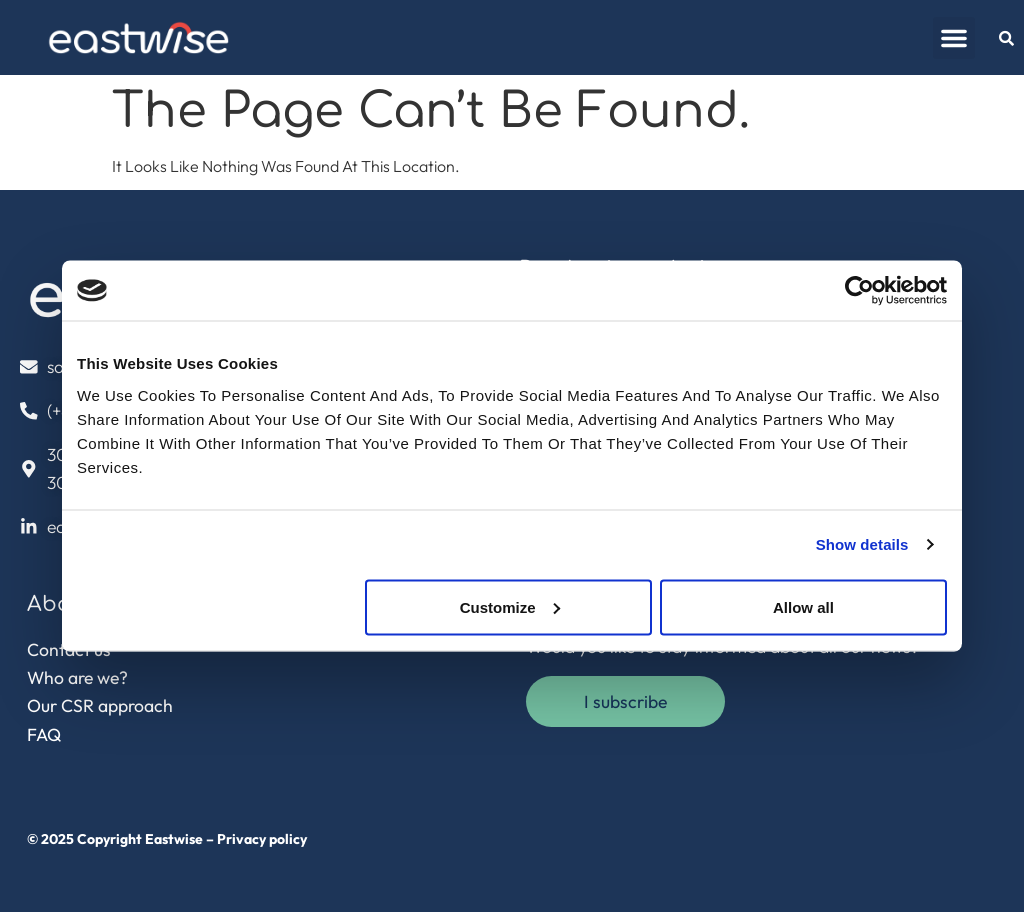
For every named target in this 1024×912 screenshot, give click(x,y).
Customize (510, 606)
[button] (954, 38)
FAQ (44, 734)
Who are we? (77, 677)
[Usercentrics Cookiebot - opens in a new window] (859, 291)
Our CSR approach (100, 705)
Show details (862, 544)
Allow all (803, 606)
